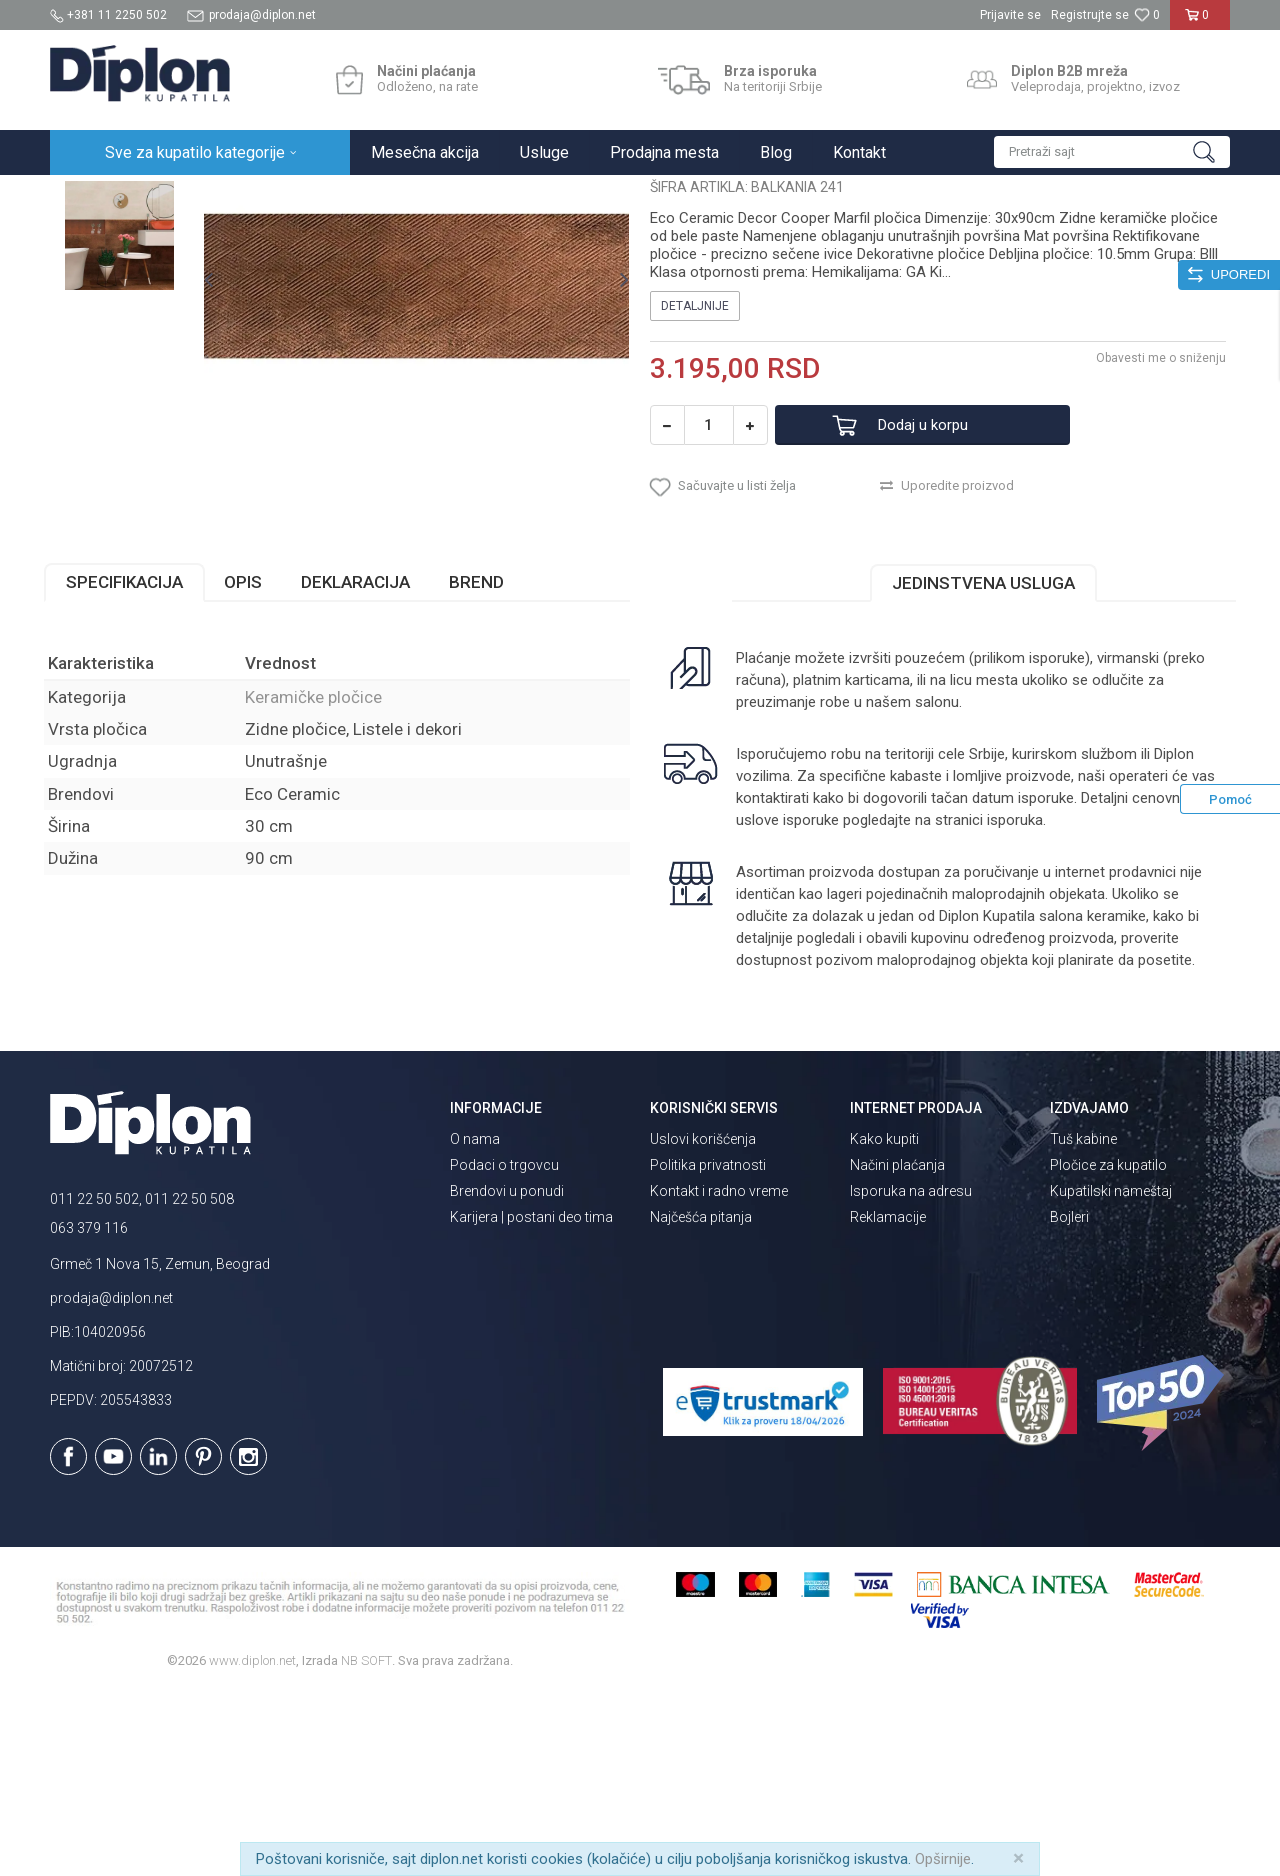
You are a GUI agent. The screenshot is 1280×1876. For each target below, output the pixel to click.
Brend (482, 765)
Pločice (277, 196)
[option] (124, 302)
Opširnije (943, 1859)
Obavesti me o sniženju (1155, 537)
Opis (249, 765)
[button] (1112, 152)
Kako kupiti (884, 1322)
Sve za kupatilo (197, 196)
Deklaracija (361, 765)
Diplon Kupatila (94, 196)
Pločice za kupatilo (1108, 1348)
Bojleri (1069, 1400)
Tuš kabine (1083, 1322)
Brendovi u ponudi (507, 1374)
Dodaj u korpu (933, 604)
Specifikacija (130, 765)
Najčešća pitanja (701, 1400)
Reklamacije (888, 1400)
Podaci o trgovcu (504, 1348)
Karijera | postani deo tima (531, 1400)
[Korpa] (1200, 23)
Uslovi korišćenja (703, 1322)
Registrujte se (1090, 15)
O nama (475, 1322)
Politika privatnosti (708, 1348)
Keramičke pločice (366, 196)
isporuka (1014, 1003)
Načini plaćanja (897, 1348)
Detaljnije (695, 485)
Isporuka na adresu (911, 1374)
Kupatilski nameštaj (1111, 1374)
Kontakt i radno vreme (719, 1374)
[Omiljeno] (1147, 15)
